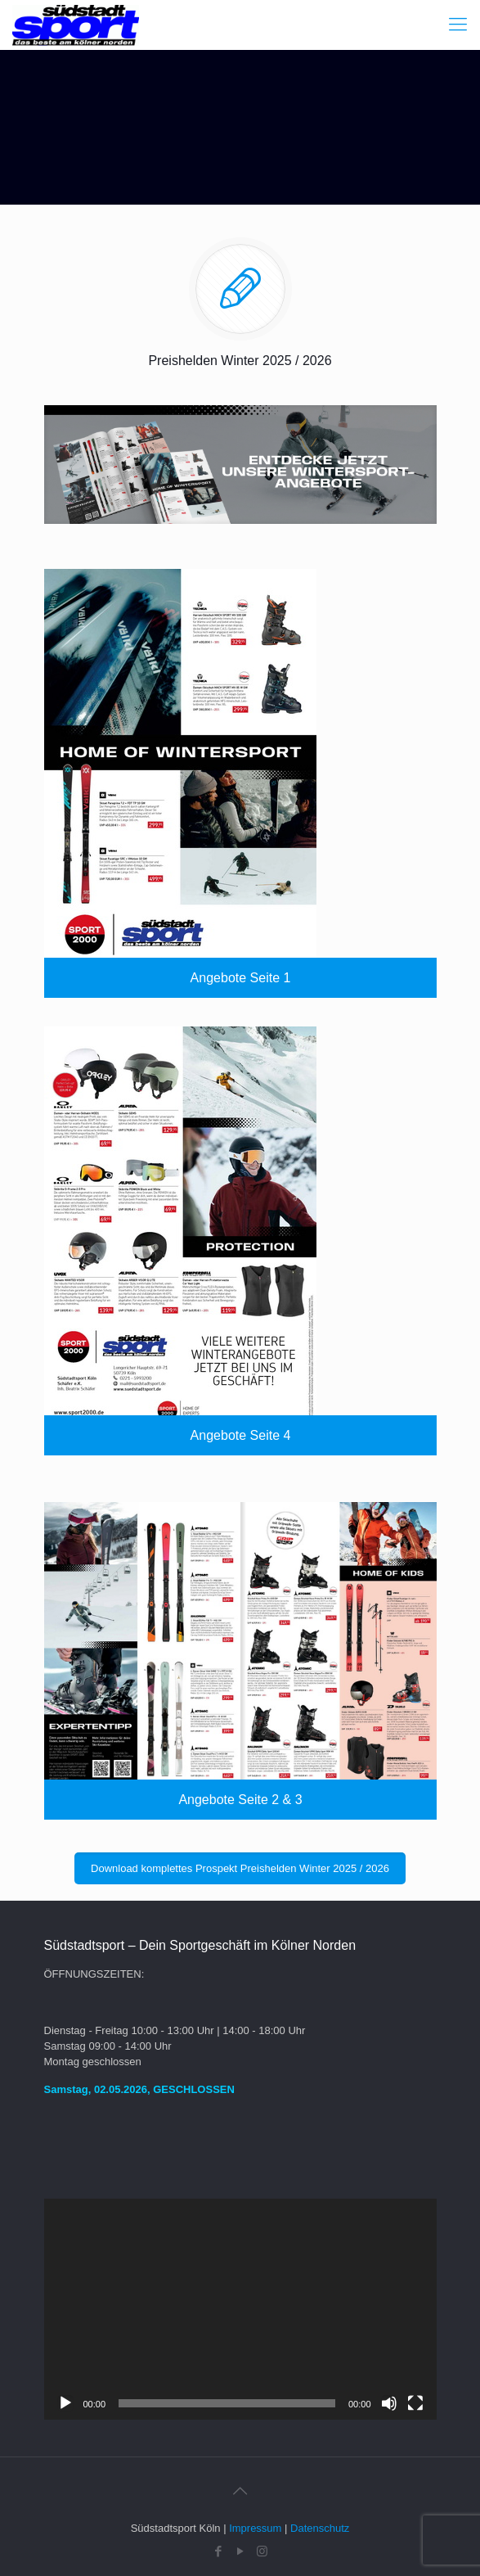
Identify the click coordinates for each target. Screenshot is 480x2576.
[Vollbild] (415, 2403)
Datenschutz (319, 2528)
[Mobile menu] (458, 24)
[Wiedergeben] (65, 2403)
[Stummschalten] (389, 2403)
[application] (240, 2309)
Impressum (255, 2528)
